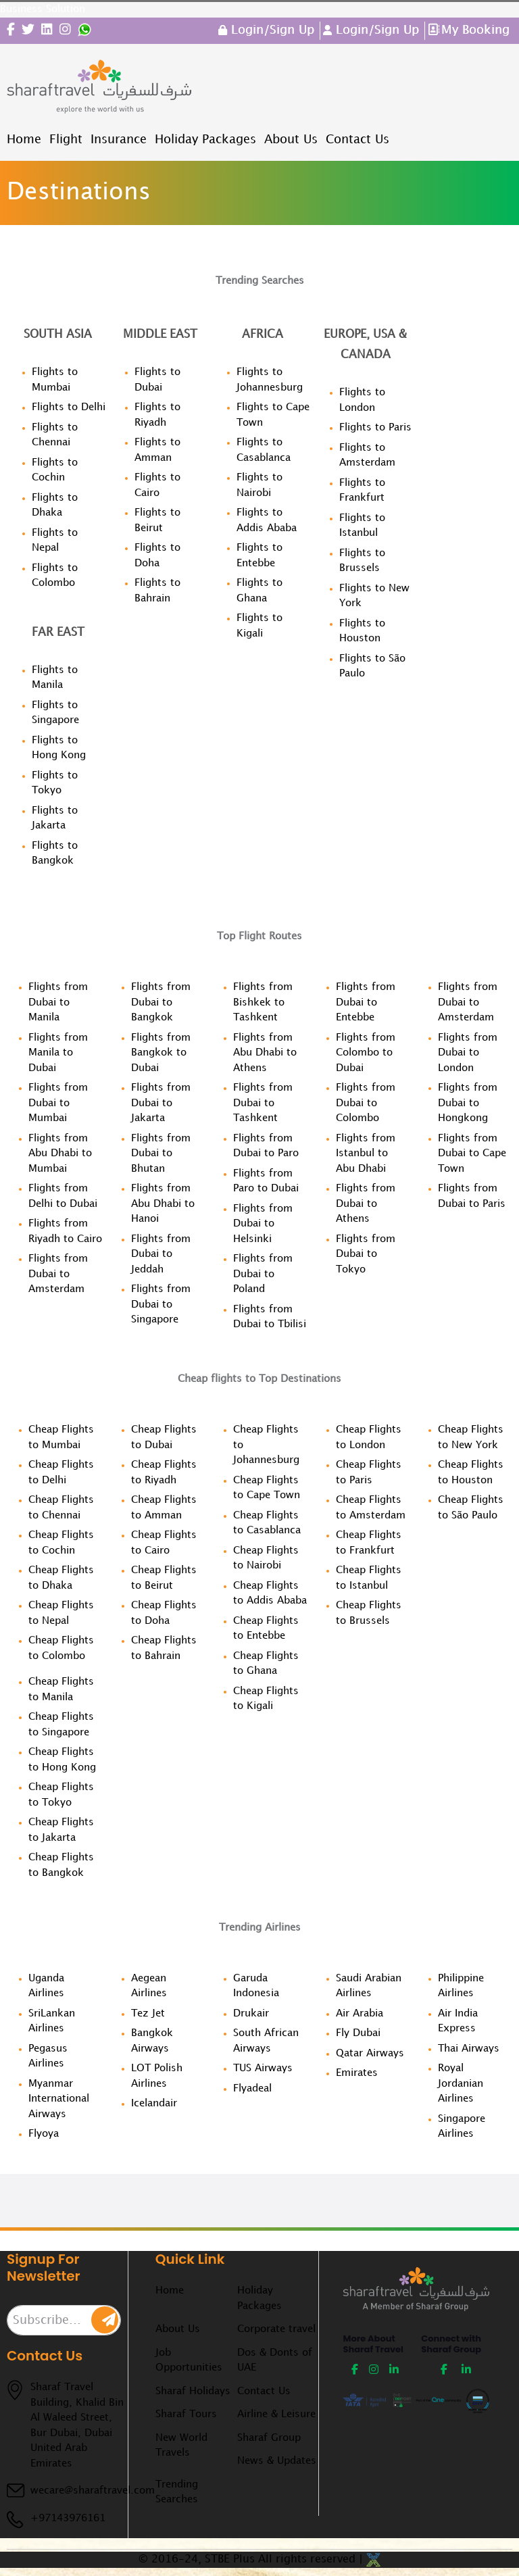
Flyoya (43, 2134)
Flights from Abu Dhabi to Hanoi (163, 1204)
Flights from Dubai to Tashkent (263, 1103)
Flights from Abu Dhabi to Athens (265, 1053)
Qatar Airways (370, 2053)
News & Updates (276, 2461)
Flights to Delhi (68, 407)
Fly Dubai (358, 2033)
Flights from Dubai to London (467, 1053)
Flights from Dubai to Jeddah (161, 1254)
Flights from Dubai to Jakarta (161, 1103)
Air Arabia (359, 2013)
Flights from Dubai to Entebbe (365, 1002)
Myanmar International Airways (58, 2099)
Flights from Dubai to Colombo (365, 1103)
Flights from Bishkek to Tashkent (263, 1002)
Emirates (357, 2073)
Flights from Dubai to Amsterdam (58, 1274)
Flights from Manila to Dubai (58, 1053)
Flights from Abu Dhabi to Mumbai (60, 1154)
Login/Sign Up (270, 30)
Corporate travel (276, 2329)
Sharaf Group (269, 2438)
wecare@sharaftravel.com (92, 2491)
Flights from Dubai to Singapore (161, 1304)
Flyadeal (252, 2089)
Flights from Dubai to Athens (365, 1204)
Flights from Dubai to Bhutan (161, 1154)
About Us (177, 2329)
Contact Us (264, 2391)
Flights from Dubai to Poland (263, 1274)
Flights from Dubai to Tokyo (365, 1254)
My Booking (475, 30)
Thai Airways (468, 2049)
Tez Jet (148, 2013)
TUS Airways (263, 2068)
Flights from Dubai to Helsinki (263, 1224)
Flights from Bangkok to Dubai (161, 1053)
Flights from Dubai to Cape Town (472, 1154)
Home (169, 2291)
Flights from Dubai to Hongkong (467, 1103)
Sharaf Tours (186, 2414)
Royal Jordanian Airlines (460, 2084)
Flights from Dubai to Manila (58, 1002)
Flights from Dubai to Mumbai (58, 1103)
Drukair (251, 2013)
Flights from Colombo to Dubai (365, 1053)
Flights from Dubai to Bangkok (161, 1002)
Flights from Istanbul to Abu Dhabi (365, 1154)
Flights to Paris (375, 427)
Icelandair (154, 2103)
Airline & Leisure (276, 2414)
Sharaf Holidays (192, 2391)
